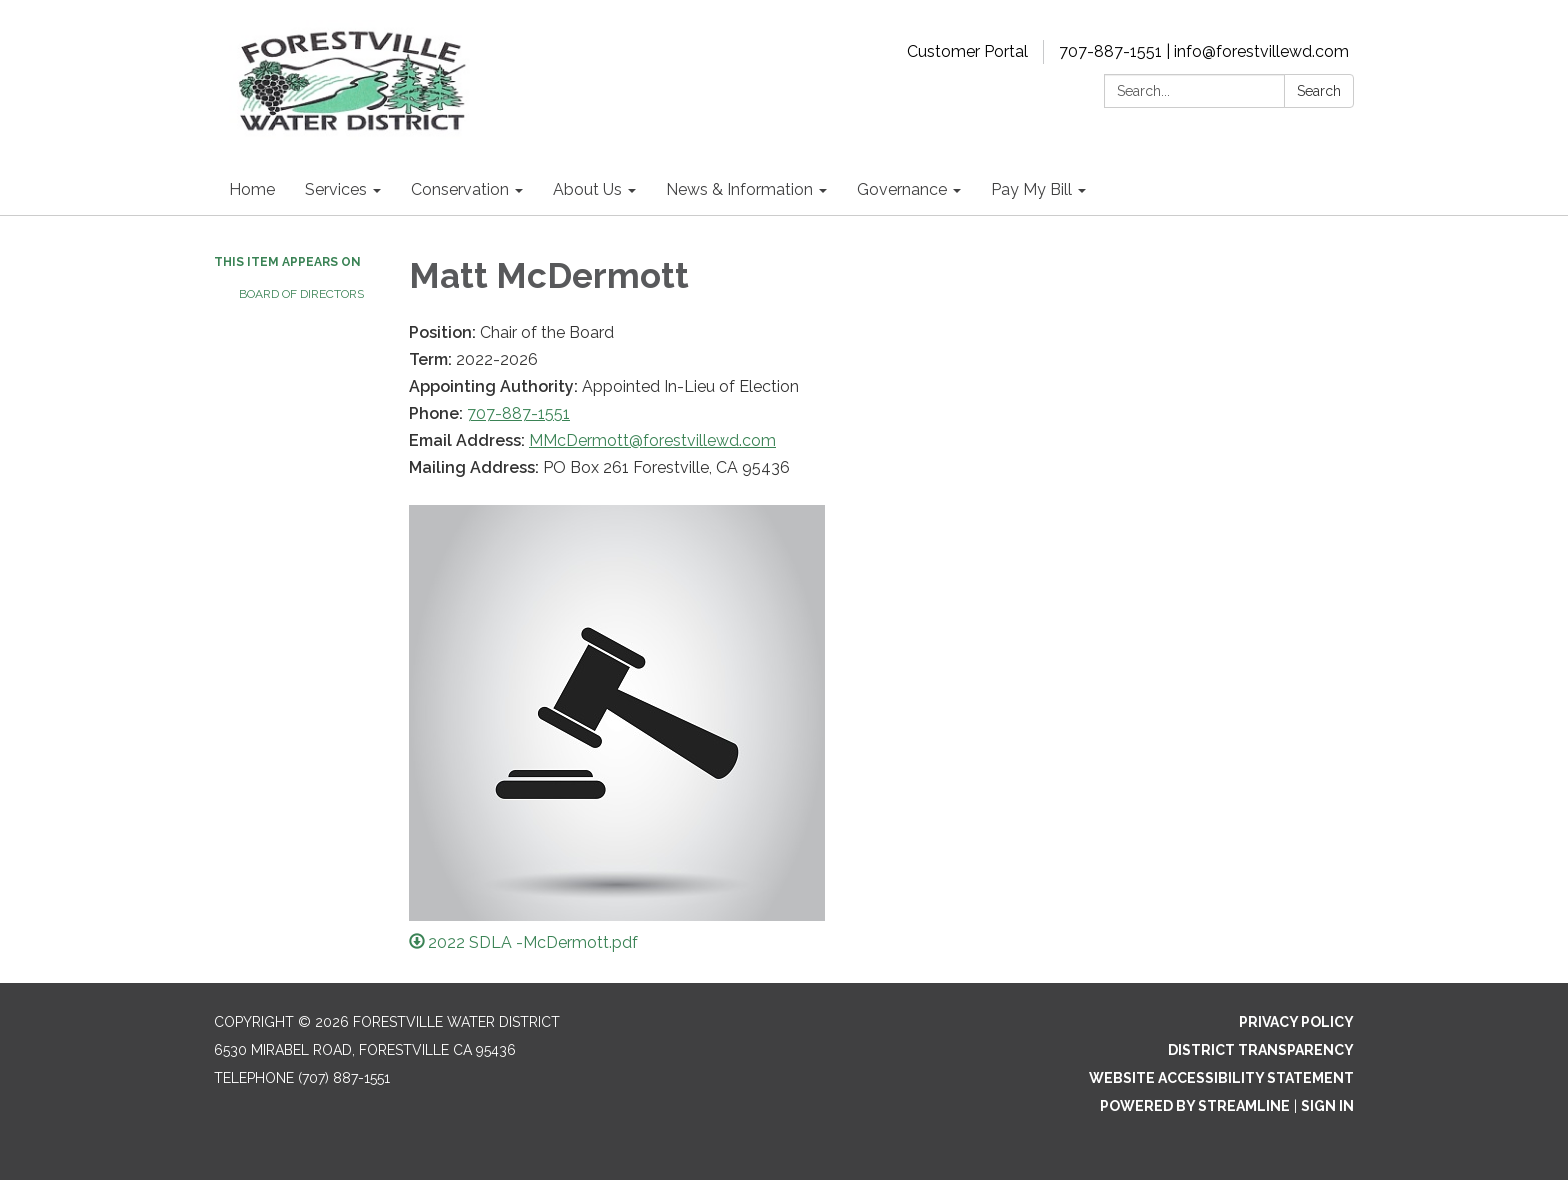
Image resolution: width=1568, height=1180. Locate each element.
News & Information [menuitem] (739, 189)
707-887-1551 (518, 413)
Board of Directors (301, 294)
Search (1319, 91)
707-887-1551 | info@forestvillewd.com (1204, 51)
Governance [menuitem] (902, 189)
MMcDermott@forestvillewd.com (652, 440)
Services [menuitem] (336, 189)
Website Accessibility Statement (1221, 1078)
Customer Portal (967, 51)
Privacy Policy (1296, 1022)
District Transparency (1261, 1050)
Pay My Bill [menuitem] (1031, 189)
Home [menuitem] (252, 189)
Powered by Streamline (1195, 1106)
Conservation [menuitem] (460, 189)
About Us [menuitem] (587, 189)
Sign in (1327, 1106)
